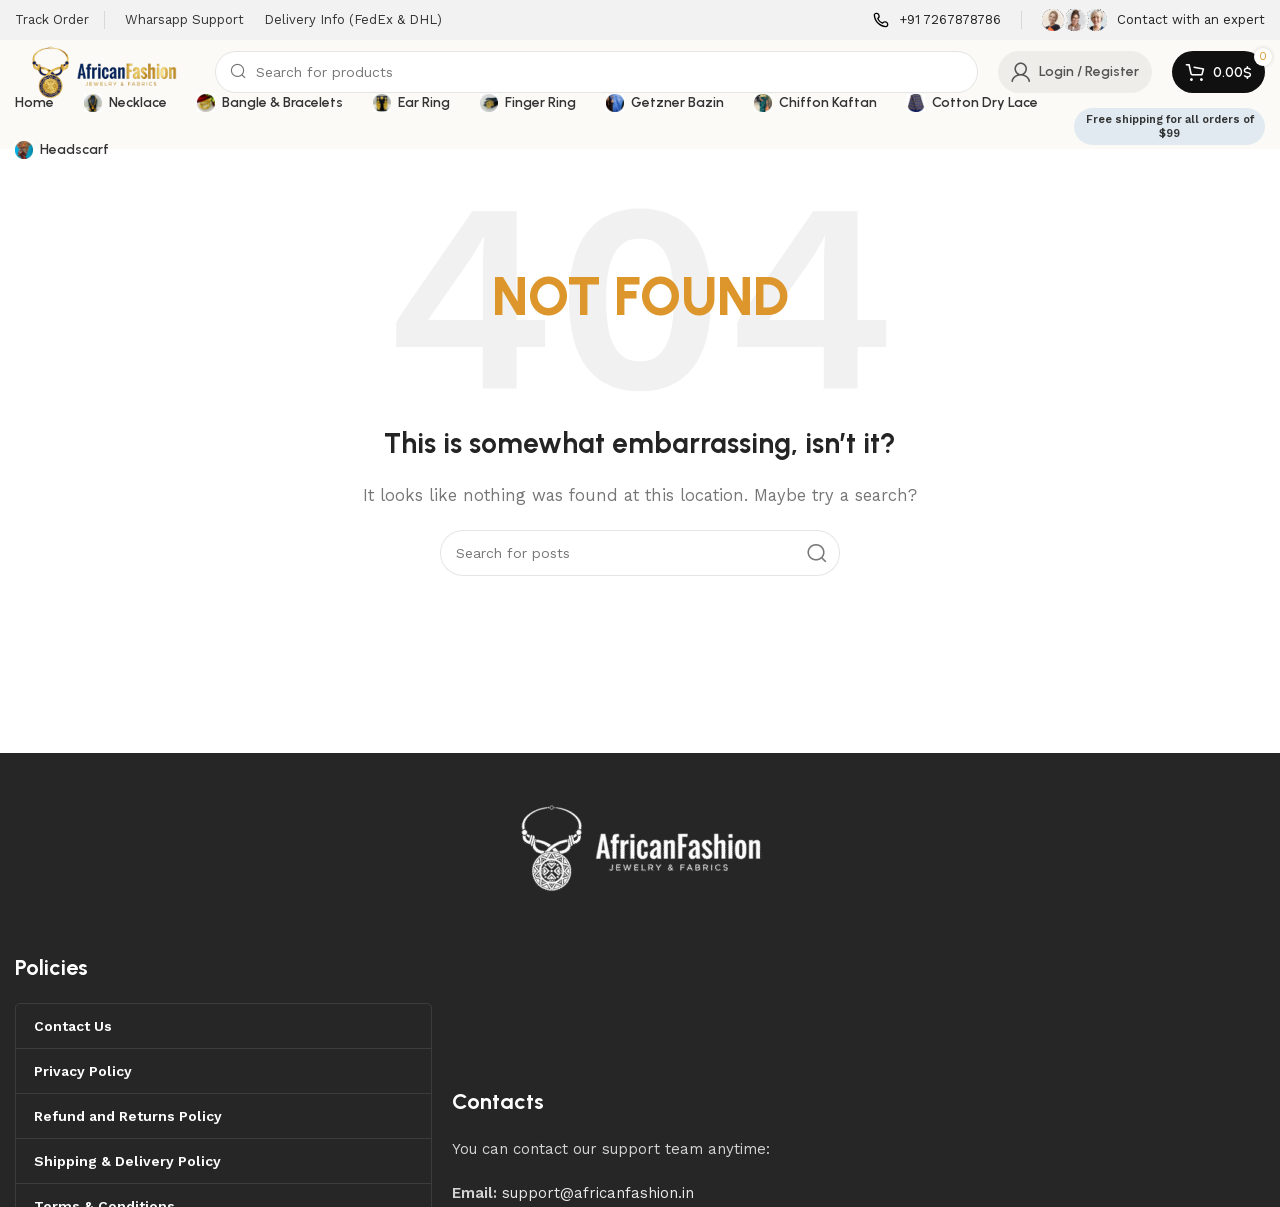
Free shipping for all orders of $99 (1170, 126)
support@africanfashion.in (598, 1193)
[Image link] (642, 846)
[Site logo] (105, 71)
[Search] (596, 72)
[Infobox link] (937, 20)
